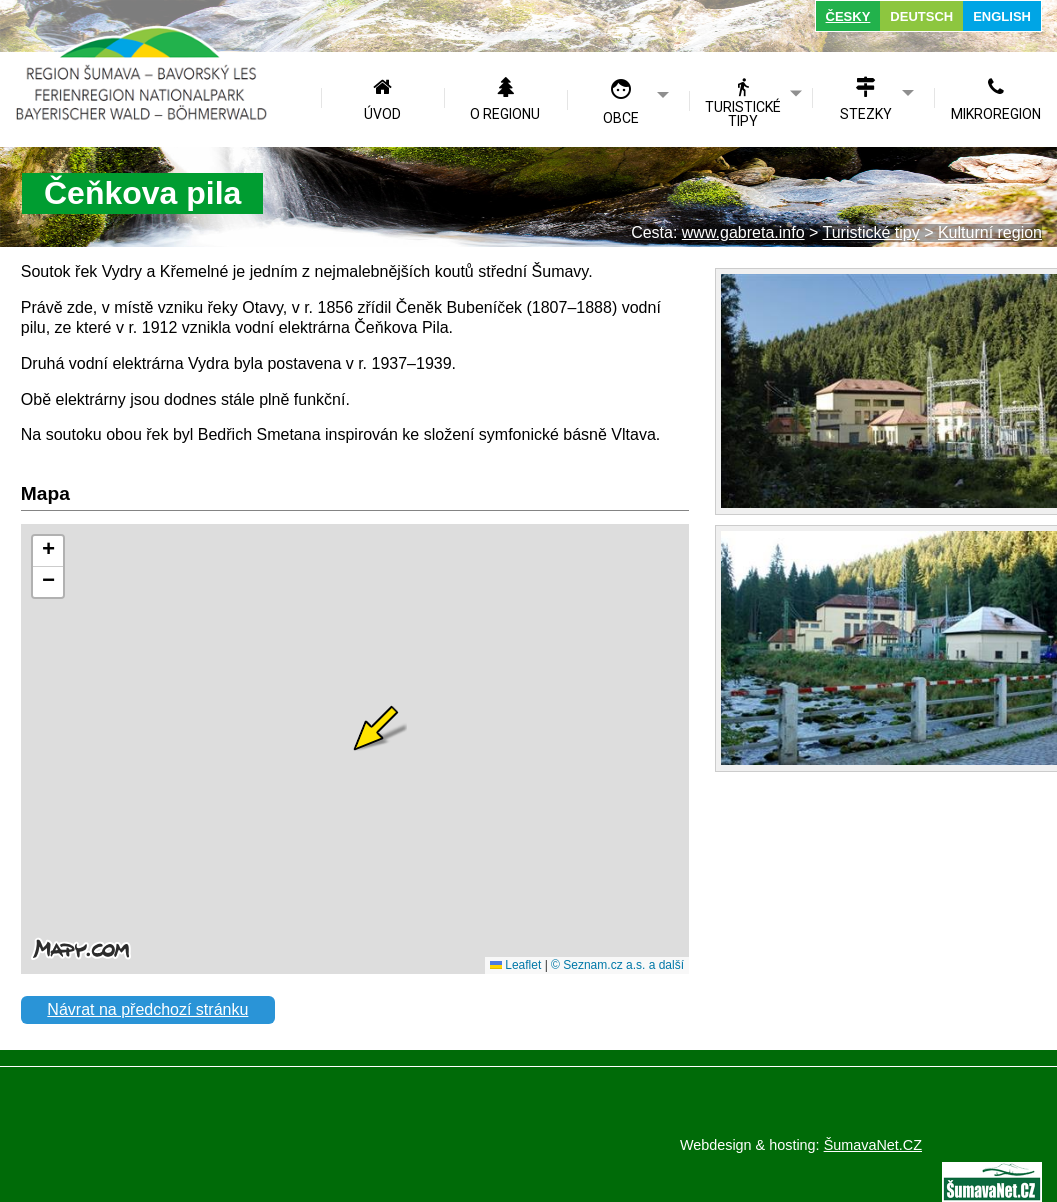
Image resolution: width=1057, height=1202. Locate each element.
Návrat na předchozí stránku (147, 1009)
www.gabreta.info (743, 232)
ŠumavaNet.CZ (873, 1145)
